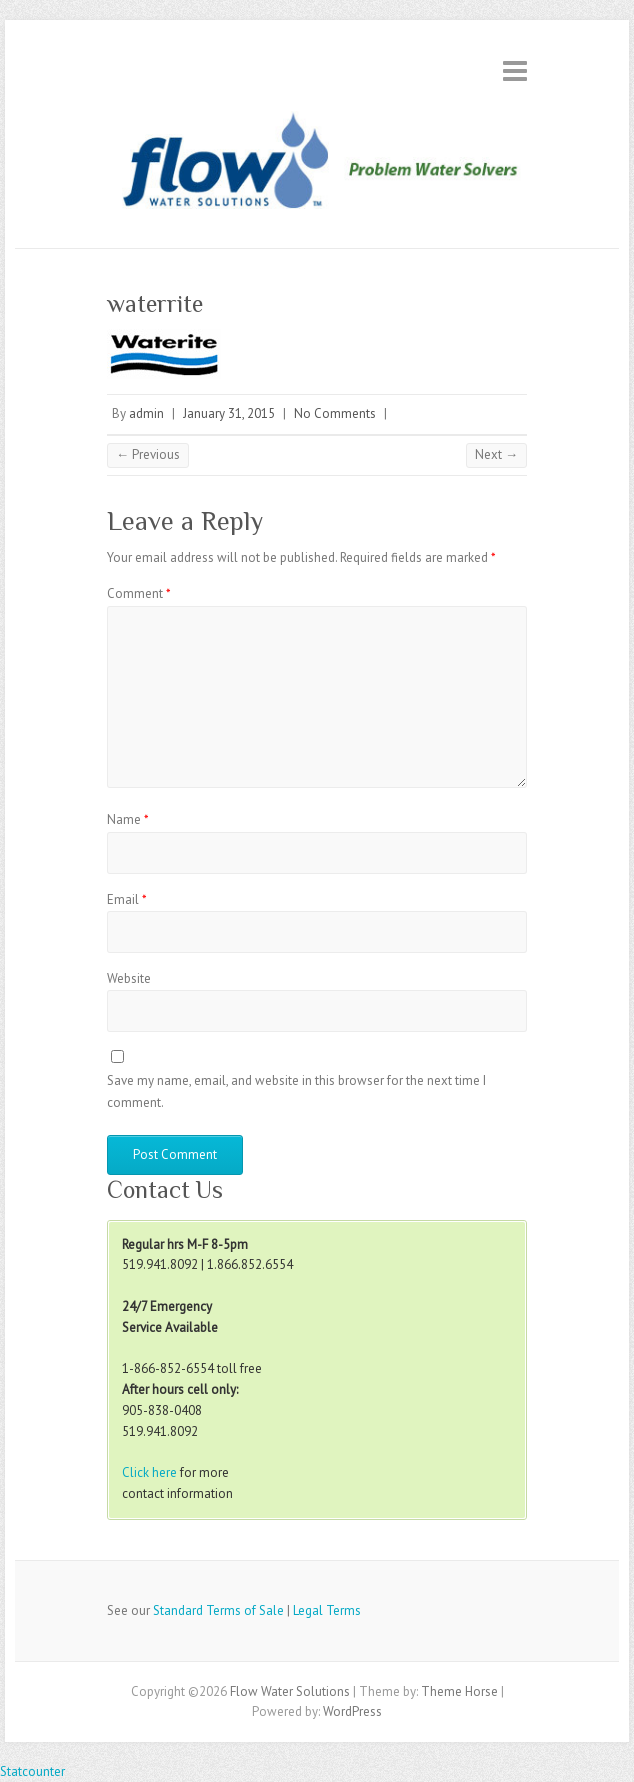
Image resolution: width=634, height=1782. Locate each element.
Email (127, 899)
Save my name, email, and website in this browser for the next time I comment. (296, 1091)
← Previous (148, 454)
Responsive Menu (515, 70)
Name (128, 819)
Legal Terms (327, 1610)
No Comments (335, 413)
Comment (139, 593)
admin (146, 413)
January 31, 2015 (229, 413)
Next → (496, 454)
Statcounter (32, 1771)
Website (129, 978)
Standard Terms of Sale (218, 1610)
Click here (149, 1472)
